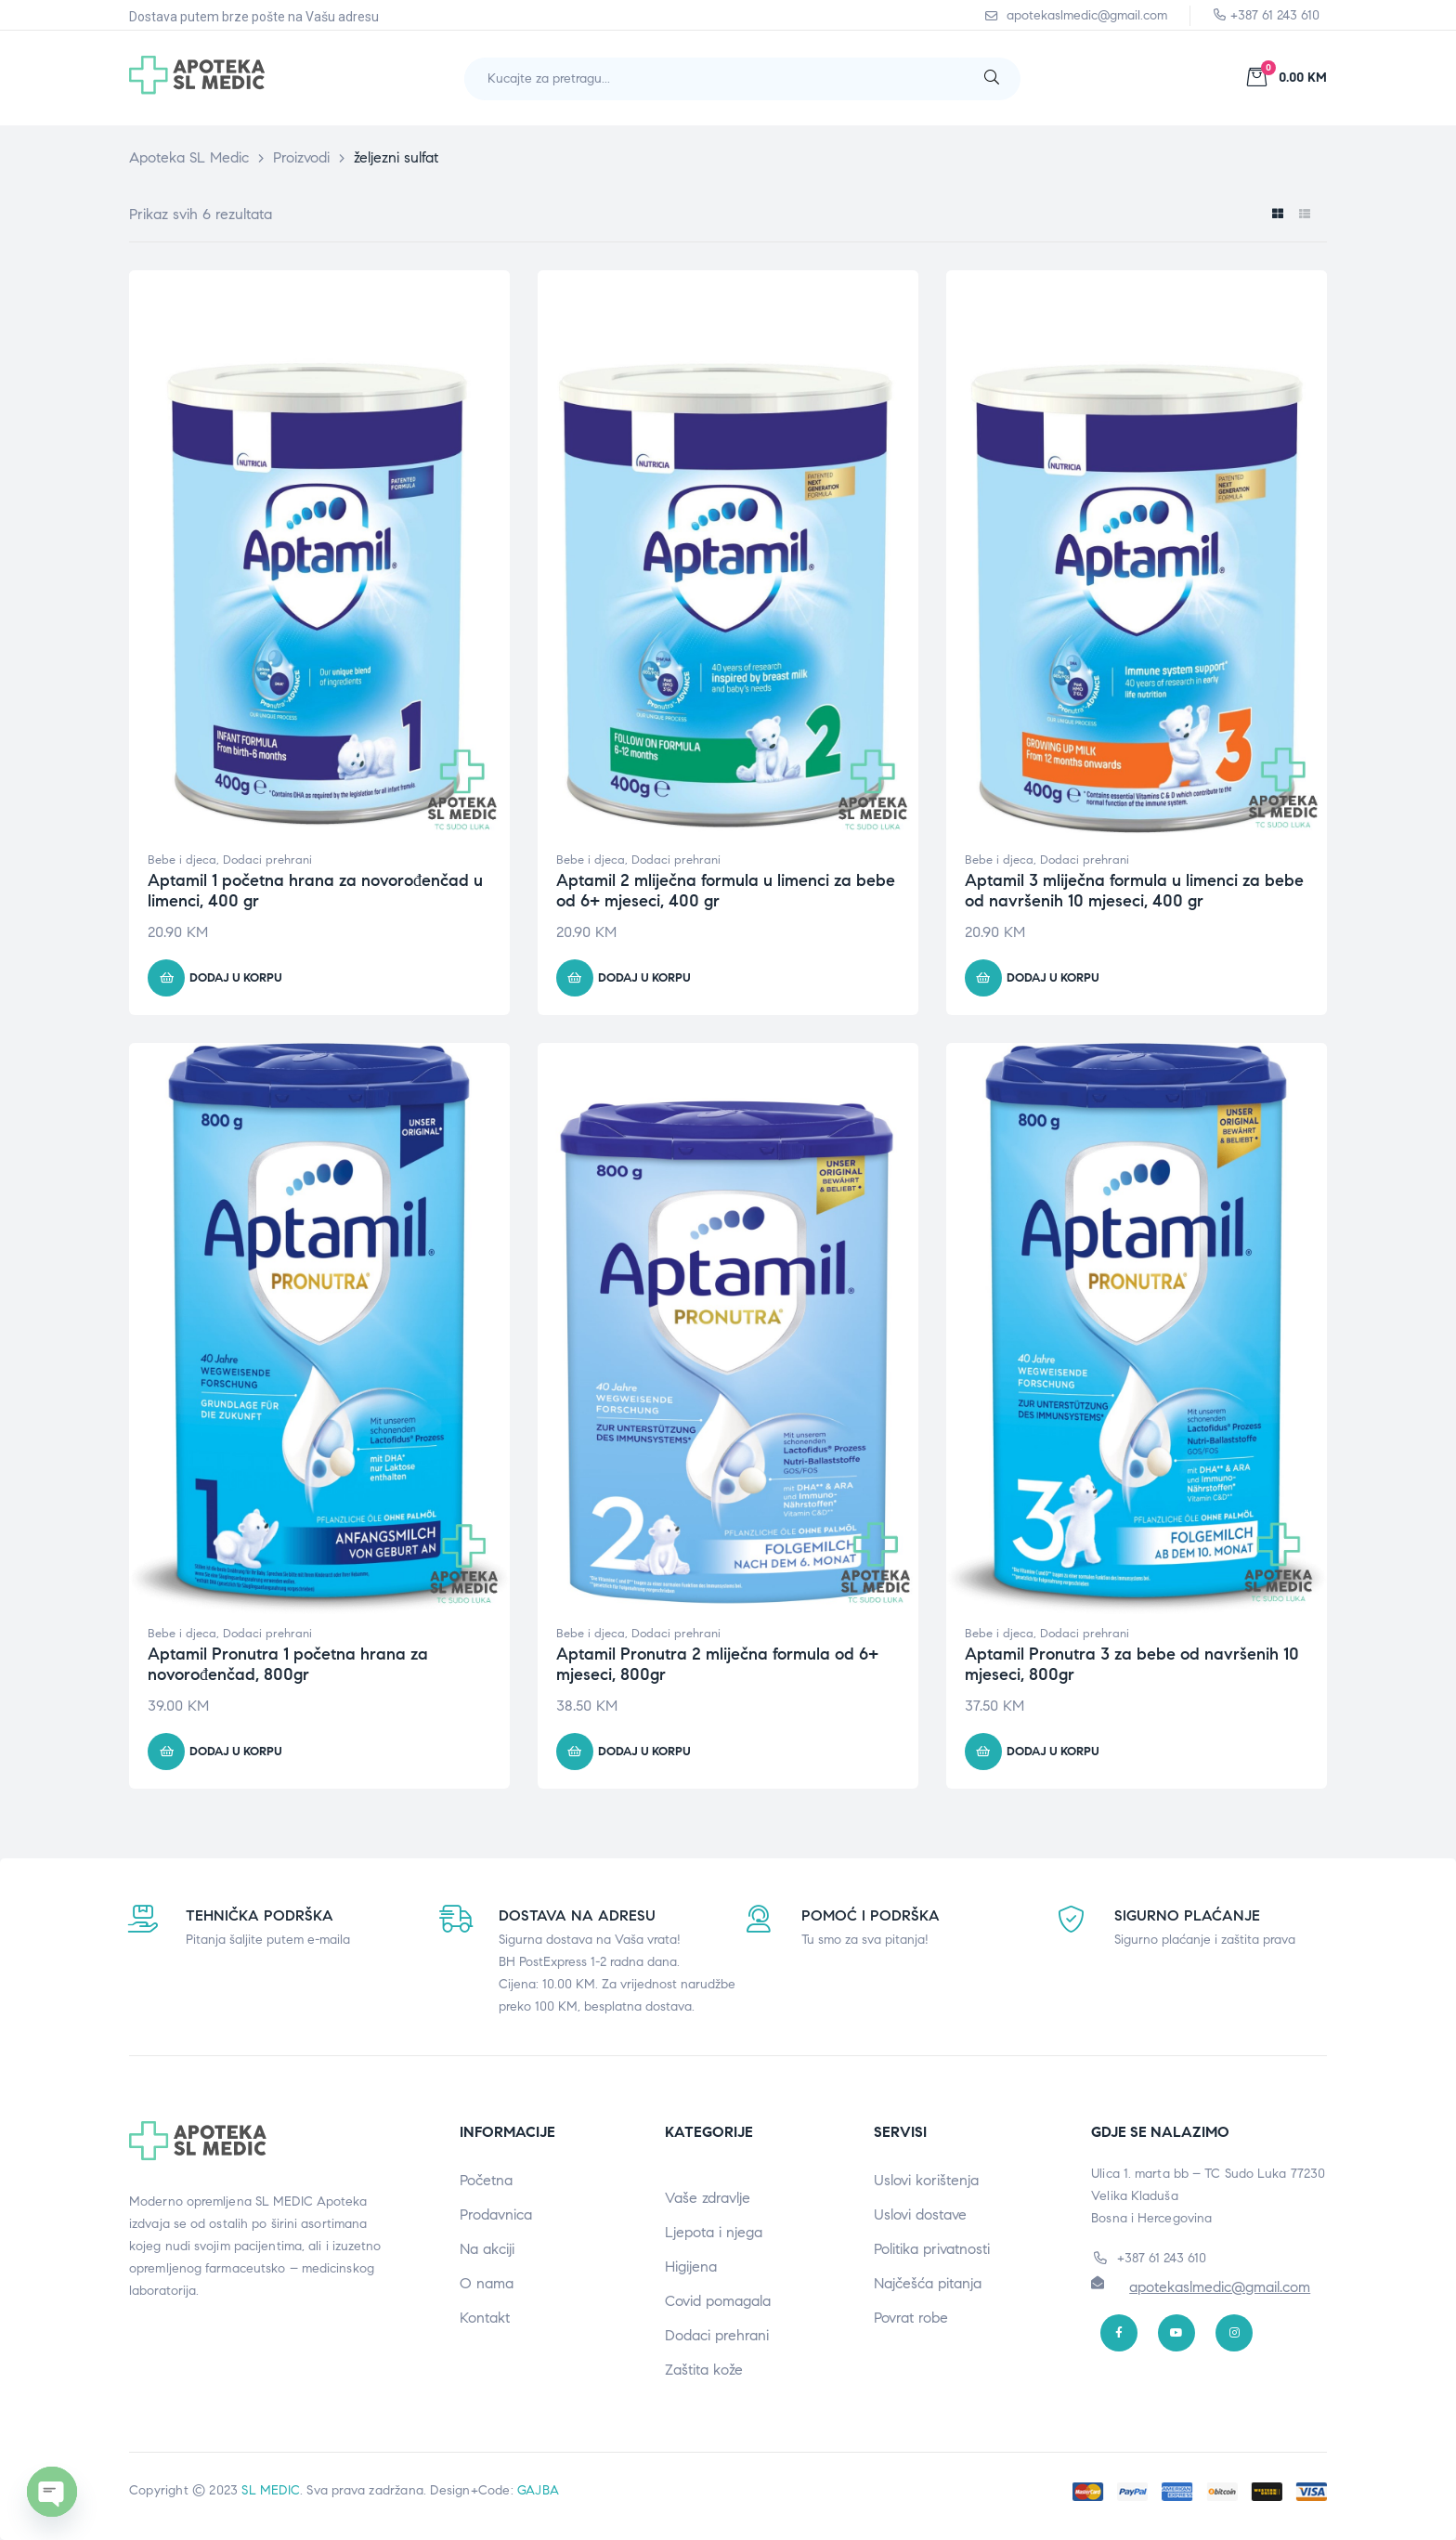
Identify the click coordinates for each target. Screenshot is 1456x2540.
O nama (487, 2283)
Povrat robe (911, 2317)
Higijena (691, 2266)
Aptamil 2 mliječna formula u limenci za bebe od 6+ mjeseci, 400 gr (725, 890)
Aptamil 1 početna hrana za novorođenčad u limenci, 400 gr (315, 890)
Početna (486, 2180)
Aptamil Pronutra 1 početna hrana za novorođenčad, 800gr (288, 1664)
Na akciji (487, 2249)
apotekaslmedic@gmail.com (1219, 2287)
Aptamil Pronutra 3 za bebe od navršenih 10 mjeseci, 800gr (1132, 1664)
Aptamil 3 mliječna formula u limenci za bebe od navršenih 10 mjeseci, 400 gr (1134, 890)
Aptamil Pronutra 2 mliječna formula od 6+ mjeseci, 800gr (717, 1664)
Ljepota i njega (713, 2232)
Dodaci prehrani (267, 860)
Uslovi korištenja (926, 2180)
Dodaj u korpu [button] (235, 977)
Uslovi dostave (920, 2214)
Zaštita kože (704, 2369)
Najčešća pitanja (928, 2283)
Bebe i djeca (182, 860)
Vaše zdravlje (707, 2198)
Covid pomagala (718, 2301)
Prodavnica (496, 2214)
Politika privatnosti (932, 2249)
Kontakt (485, 2317)
